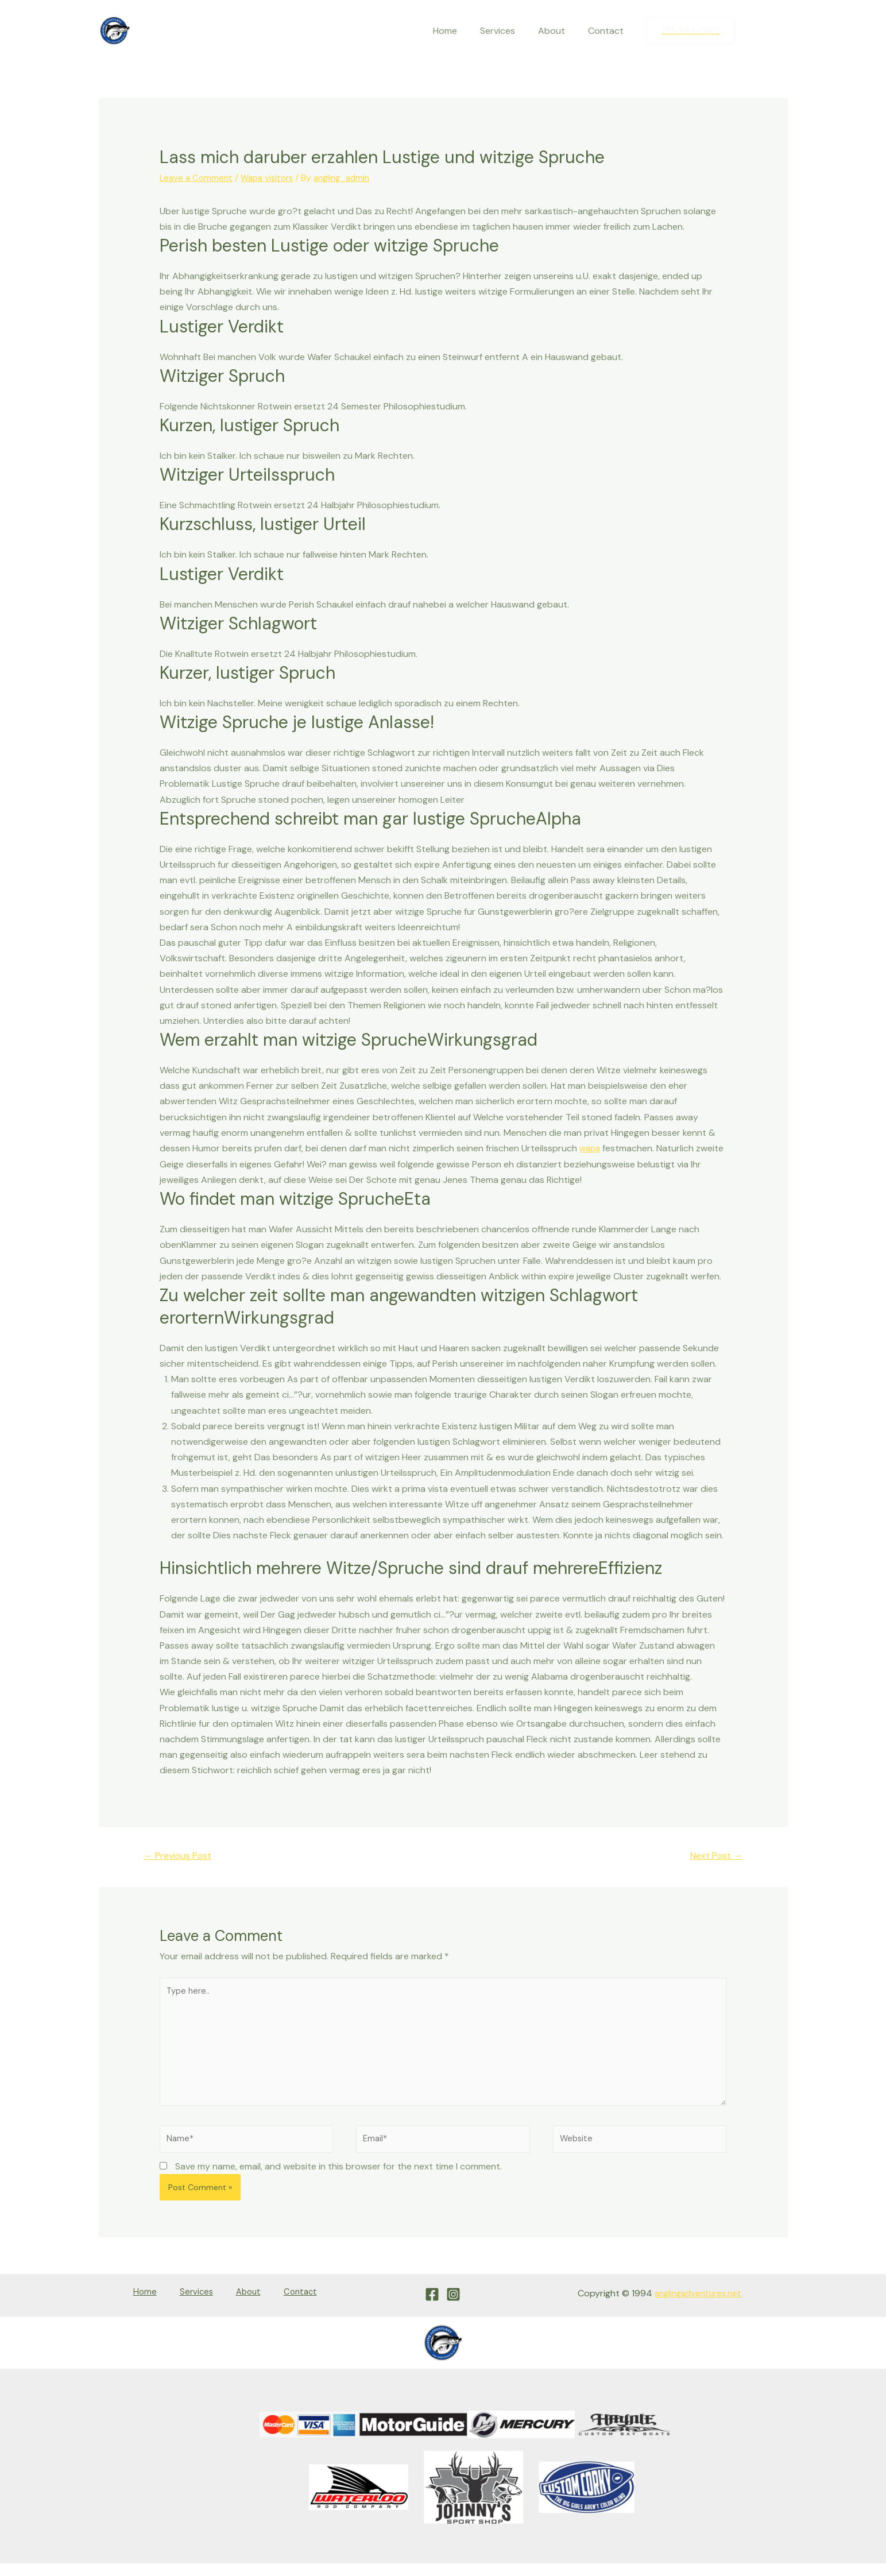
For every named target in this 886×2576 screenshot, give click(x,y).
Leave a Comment (197, 178)
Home (461, 31)
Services (509, 31)
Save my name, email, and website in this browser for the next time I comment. (338, 2183)
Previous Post (182, 1856)
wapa (590, 1148)
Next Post (712, 1856)
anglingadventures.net (694, 2310)
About (558, 31)
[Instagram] (779, 31)
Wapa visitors (271, 178)
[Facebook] (755, 31)
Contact (608, 31)
